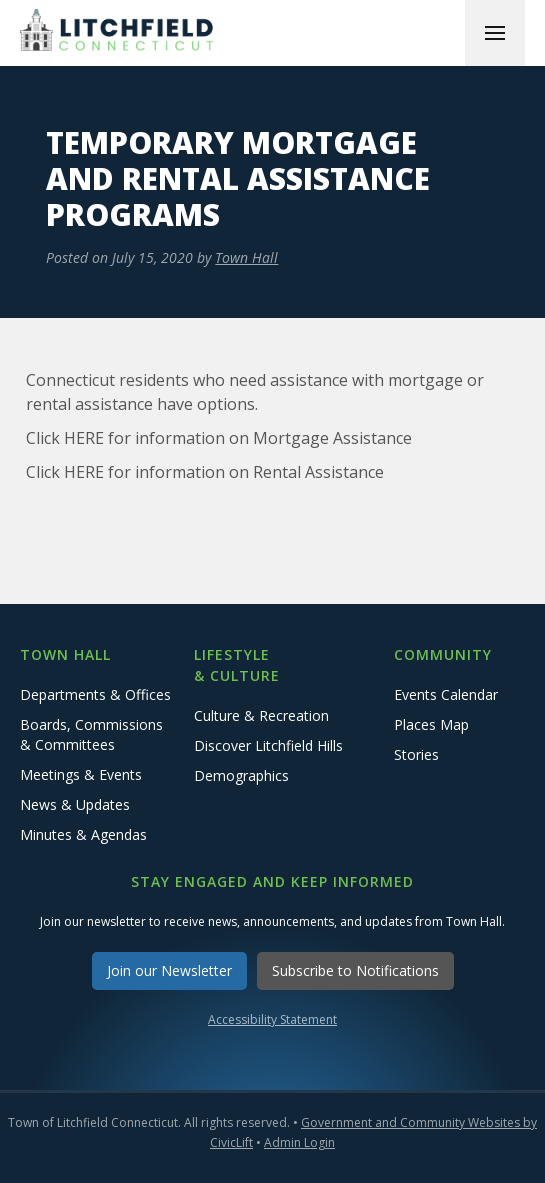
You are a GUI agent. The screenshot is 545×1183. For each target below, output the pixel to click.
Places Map (431, 724)
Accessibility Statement (272, 1019)
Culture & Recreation (261, 715)
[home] (120, 32)
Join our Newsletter (169, 970)
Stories (416, 754)
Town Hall (246, 257)
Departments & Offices (95, 694)
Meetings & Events (81, 774)
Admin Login (299, 1142)
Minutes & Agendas (83, 834)
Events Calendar (446, 694)
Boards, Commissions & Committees (91, 734)
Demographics (241, 775)
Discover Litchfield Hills (268, 745)
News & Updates (75, 804)
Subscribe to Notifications (355, 970)
